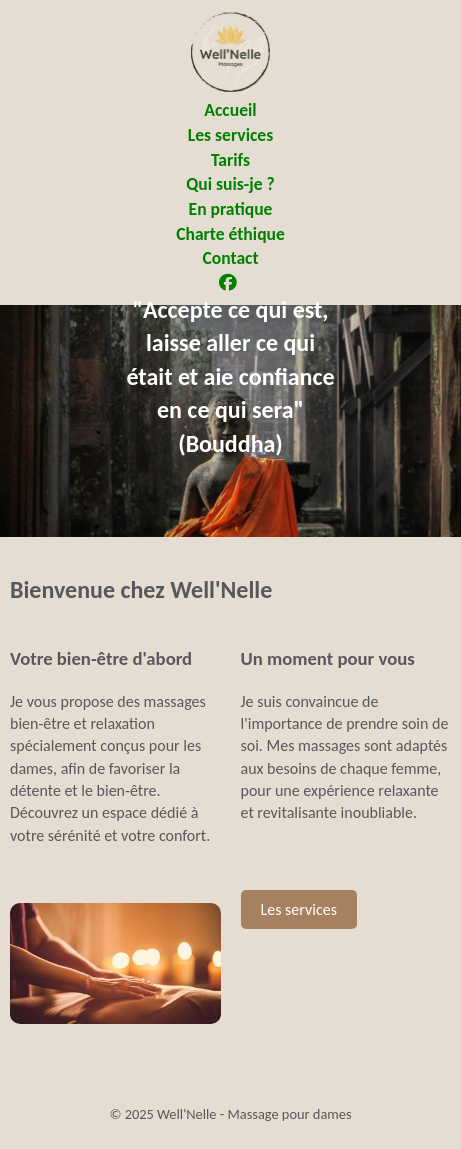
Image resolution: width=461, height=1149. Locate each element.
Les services (230, 135)
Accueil (230, 110)
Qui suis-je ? (230, 184)
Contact (230, 258)
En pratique (231, 209)
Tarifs (230, 160)
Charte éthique (230, 234)
